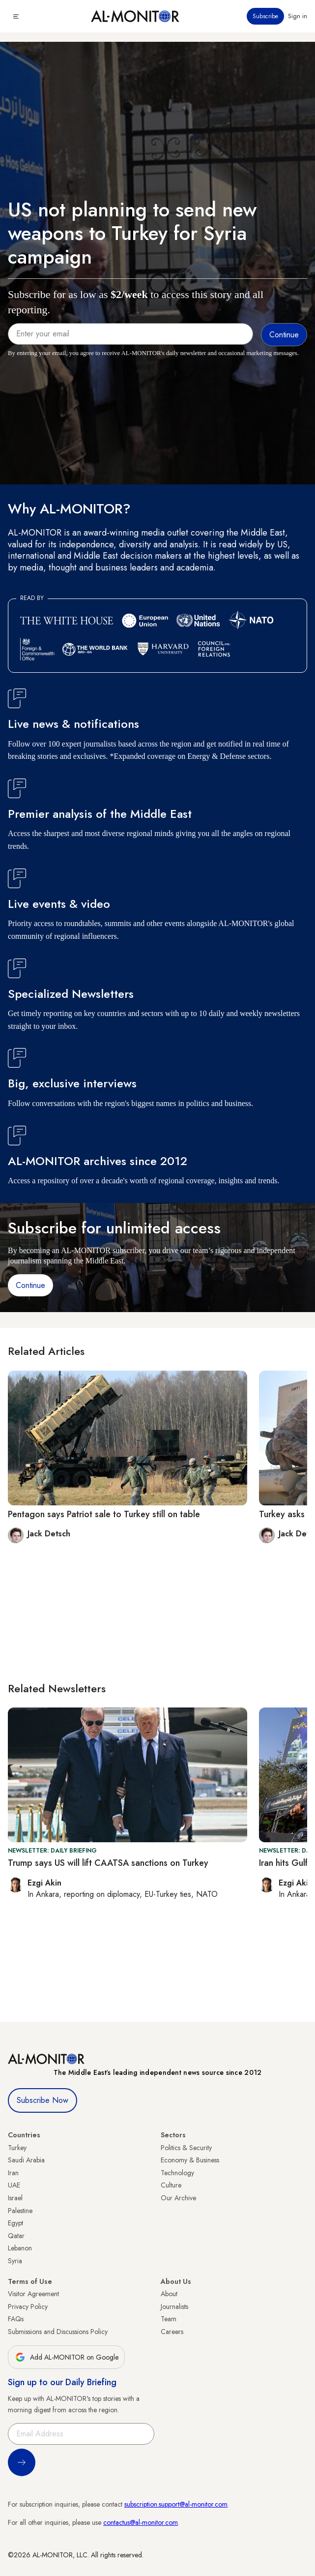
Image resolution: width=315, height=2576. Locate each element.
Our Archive (178, 2198)
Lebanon (20, 2248)
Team (168, 2319)
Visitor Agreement (33, 2294)
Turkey (17, 2148)
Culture (171, 2185)
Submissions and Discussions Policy (58, 2331)
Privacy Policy (28, 2306)
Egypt (15, 2223)
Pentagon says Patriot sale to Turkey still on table (104, 1514)
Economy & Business (190, 2160)
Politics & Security (186, 2148)
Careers (172, 2331)
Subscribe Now (42, 2100)
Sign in (297, 16)
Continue (30, 1285)
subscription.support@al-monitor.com (176, 2504)
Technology (177, 2173)
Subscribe (265, 16)
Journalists (174, 2306)
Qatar (16, 2236)
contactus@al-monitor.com (140, 2522)
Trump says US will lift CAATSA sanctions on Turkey (108, 1863)
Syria (15, 2261)
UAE (14, 2185)
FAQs (16, 2319)
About (169, 2294)
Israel (15, 2198)
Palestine (20, 2211)
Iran (13, 2173)
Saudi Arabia (26, 2160)
